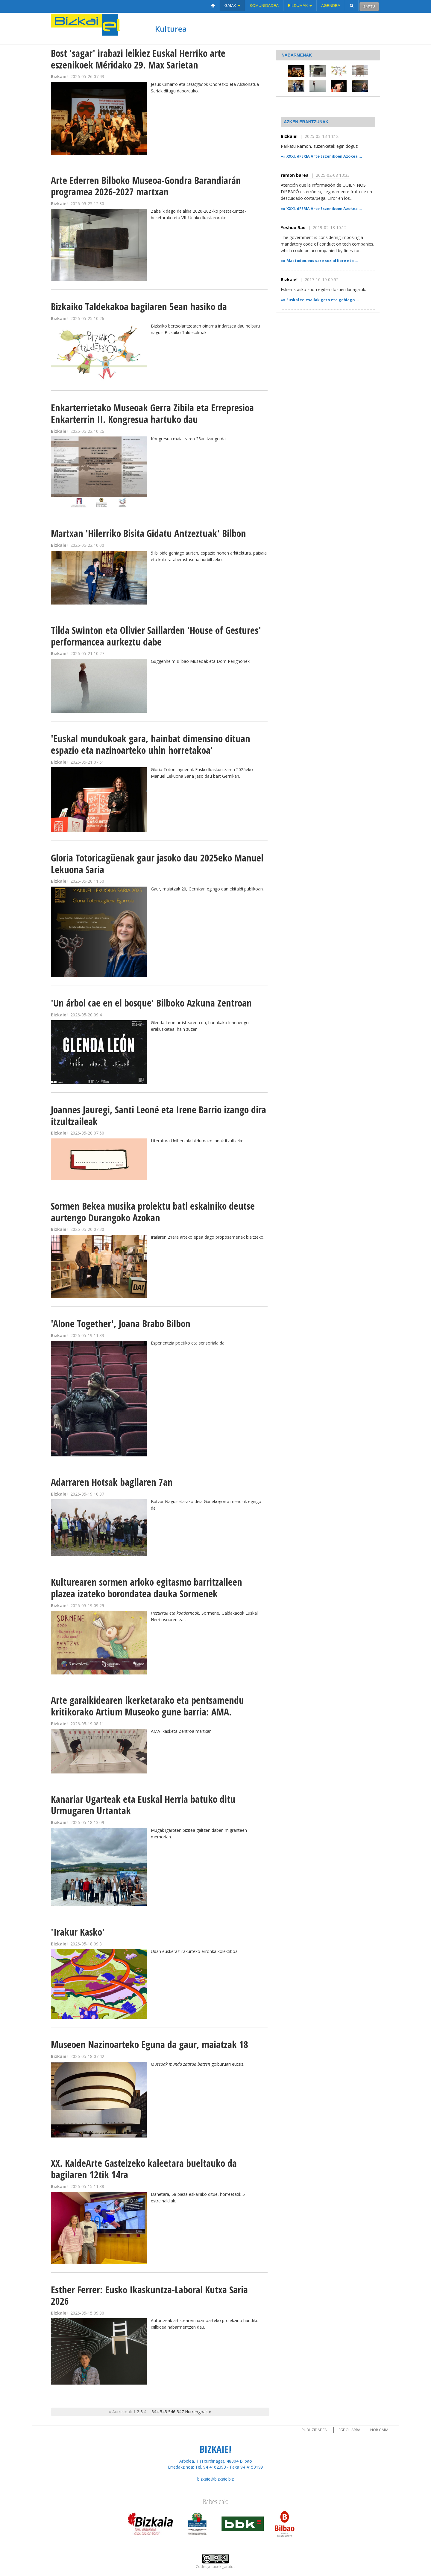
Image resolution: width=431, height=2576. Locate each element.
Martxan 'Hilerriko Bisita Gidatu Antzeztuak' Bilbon (148, 533)
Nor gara (379, 2429)
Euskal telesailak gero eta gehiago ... (322, 299)
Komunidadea (264, 5)
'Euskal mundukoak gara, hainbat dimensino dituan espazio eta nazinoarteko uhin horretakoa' (150, 744)
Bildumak (300, 5)
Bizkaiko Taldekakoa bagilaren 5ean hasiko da (139, 306)
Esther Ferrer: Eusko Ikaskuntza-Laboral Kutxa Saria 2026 (149, 2295)
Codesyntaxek (208, 2566)
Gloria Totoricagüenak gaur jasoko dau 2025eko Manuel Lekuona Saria (157, 863)
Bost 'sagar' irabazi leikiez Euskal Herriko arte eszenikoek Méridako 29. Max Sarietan (138, 59)
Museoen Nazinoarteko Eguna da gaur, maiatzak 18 (149, 2044)
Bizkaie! (289, 136)
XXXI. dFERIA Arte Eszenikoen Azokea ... (324, 156)
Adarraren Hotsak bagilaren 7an (112, 1482)
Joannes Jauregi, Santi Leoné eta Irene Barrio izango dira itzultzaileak (158, 1115)
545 (163, 2411)
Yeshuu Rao (293, 227)
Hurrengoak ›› (198, 2411)
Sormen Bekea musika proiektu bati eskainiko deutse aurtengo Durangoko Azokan (153, 1211)
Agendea (330, 5)
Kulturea (171, 29)
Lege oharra (348, 2429)
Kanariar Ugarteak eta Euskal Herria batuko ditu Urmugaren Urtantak (143, 1805)
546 (171, 2411)
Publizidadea (314, 2429)
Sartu (369, 6)
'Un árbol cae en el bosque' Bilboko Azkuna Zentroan (151, 1002)
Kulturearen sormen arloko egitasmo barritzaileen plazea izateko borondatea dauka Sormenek (146, 1587)
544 (155, 2411)
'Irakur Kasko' (77, 1931)
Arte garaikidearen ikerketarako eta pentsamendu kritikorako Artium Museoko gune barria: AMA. (147, 1706)
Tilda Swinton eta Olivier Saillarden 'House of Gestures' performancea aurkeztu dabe (156, 636)
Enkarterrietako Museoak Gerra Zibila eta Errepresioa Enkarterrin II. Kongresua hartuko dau (152, 413)
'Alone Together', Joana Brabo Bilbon (120, 1323)
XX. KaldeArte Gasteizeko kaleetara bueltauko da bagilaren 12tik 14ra (144, 2169)
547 (180, 2411)
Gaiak (232, 5)
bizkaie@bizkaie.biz (215, 2479)
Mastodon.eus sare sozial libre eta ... (322, 260)
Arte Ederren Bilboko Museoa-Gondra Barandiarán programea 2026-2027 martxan (146, 186)
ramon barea (295, 175)
